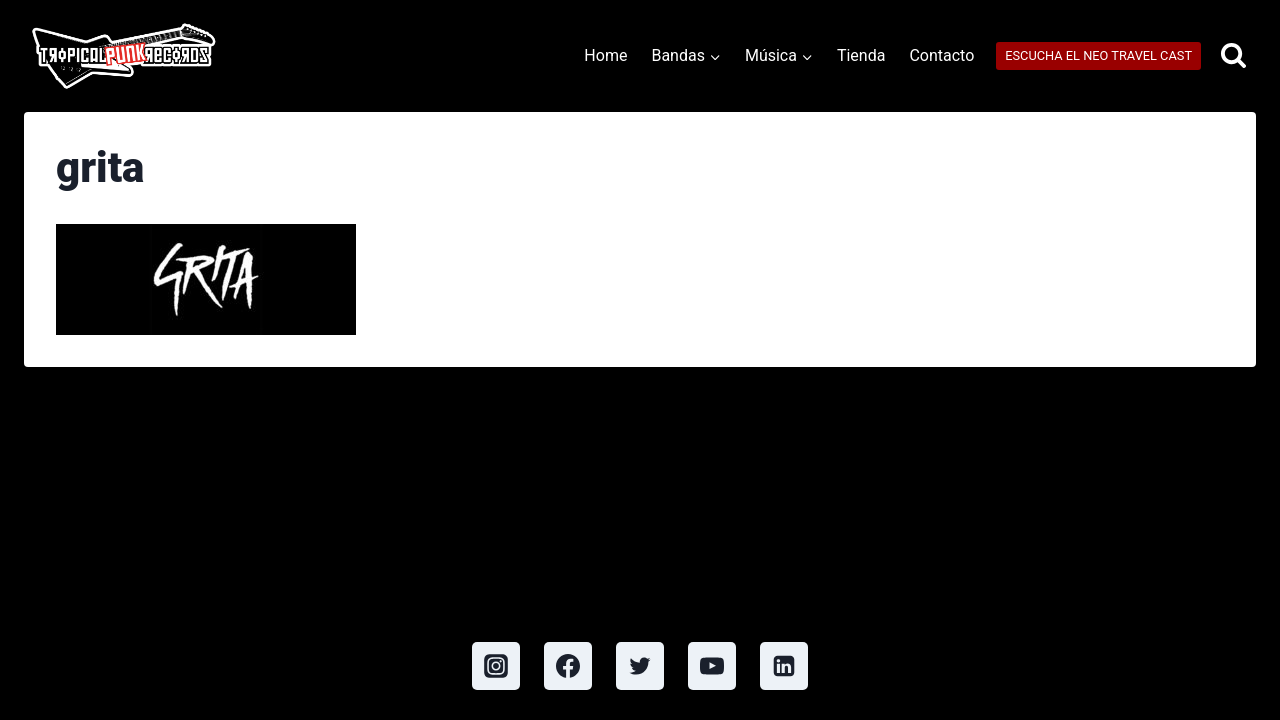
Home (605, 55)
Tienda (861, 55)
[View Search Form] (1233, 56)
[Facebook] (568, 666)
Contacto (941, 55)
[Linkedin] (784, 666)
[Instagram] (496, 666)
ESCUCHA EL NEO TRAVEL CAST (1098, 55)
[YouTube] (712, 666)
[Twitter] (640, 666)
